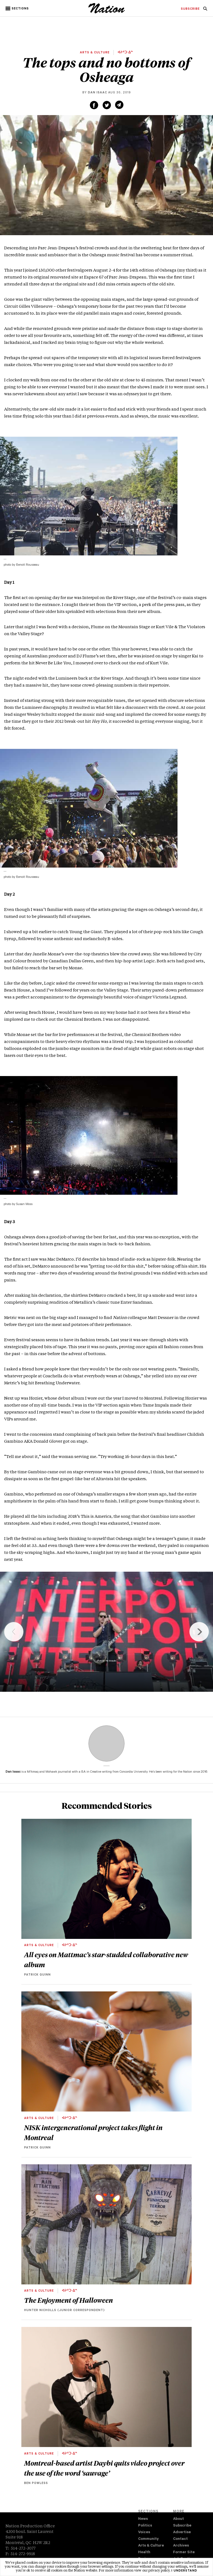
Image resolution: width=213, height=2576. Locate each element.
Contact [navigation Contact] (180, 2539)
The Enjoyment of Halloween (68, 2300)
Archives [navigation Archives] (181, 2546)
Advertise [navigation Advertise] (182, 2532)
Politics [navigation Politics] (145, 2526)
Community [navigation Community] (148, 2539)
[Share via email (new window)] (119, 105)
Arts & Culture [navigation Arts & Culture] (151, 2546)
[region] (106, 1632)
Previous (14, 1631)
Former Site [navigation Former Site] (184, 2552)
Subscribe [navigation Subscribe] (182, 2526)
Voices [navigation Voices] (144, 2532)
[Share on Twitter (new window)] (106, 105)
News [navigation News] (143, 2519)
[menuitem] (190, 9)
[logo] (106, 12)
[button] (18, 9)
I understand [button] (184, 2571)
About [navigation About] (178, 2519)
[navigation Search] (205, 10)
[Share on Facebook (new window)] (94, 105)
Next (199, 1631)
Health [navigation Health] (144, 2552)
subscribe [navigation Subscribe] (190, 9)
